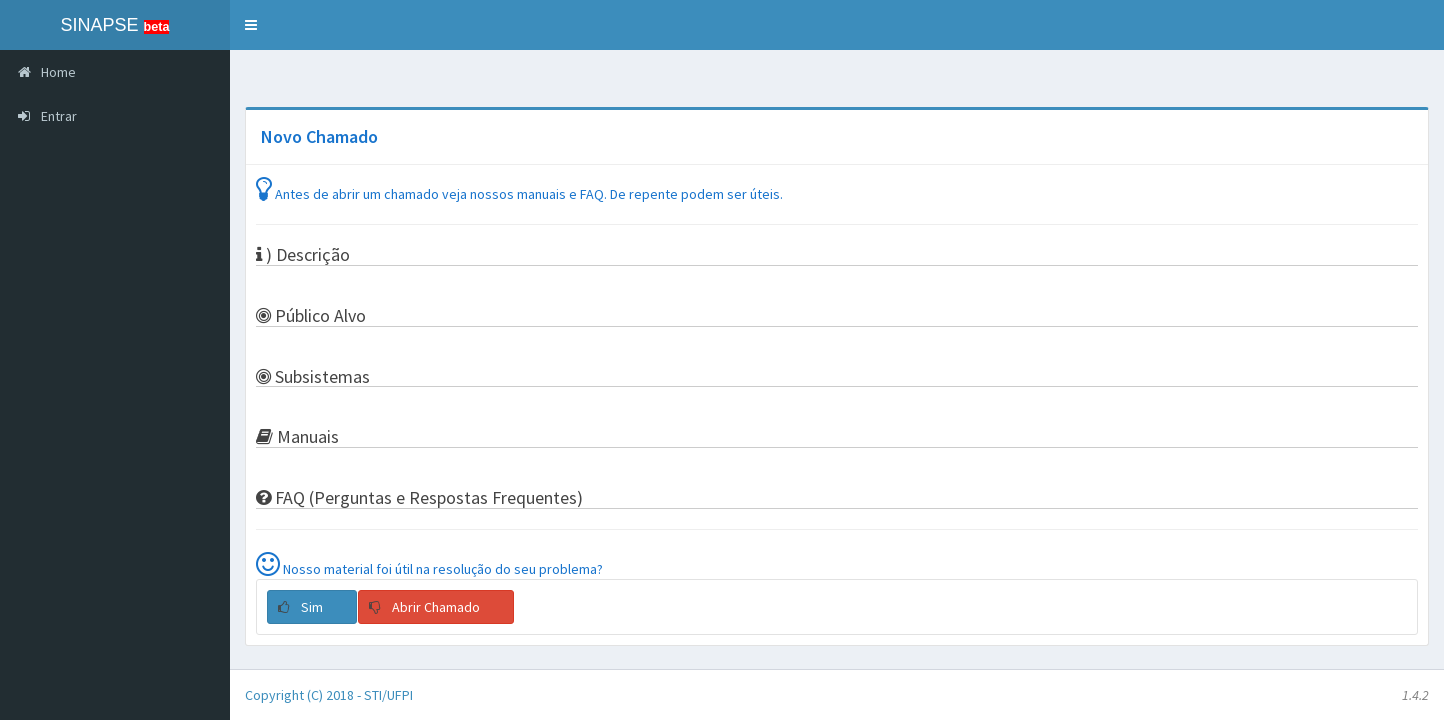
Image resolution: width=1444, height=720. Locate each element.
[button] (251, 25)
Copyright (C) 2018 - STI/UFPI (329, 695)
